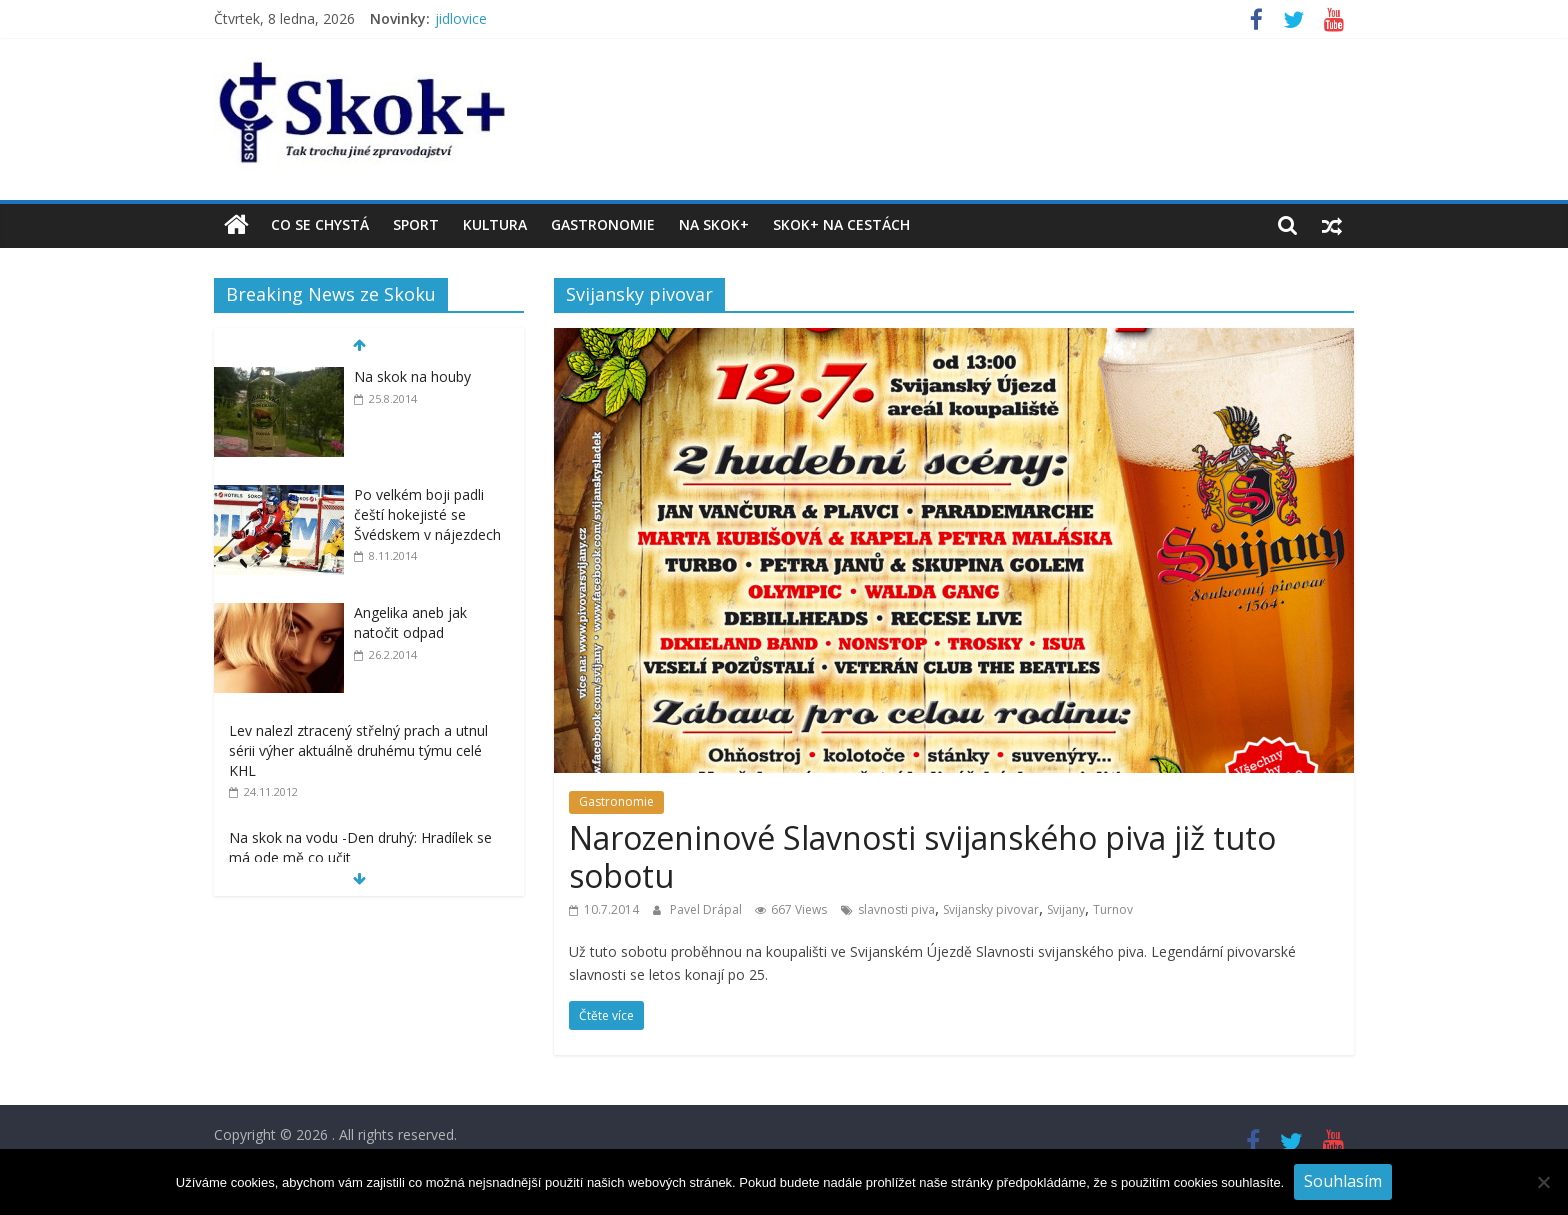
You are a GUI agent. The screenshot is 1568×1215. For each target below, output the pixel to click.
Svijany (1066, 909)
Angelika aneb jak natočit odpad (410, 622)
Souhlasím (1343, 1181)
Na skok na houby (412, 376)
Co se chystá (320, 224)
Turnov (1113, 909)
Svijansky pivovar (991, 909)
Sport (416, 224)
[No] (1543, 1182)
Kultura (495, 224)
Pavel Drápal (707, 909)
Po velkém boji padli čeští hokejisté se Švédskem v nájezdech (427, 514)
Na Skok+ (714, 224)
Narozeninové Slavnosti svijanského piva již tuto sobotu (922, 856)
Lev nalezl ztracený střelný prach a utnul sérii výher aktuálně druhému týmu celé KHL (358, 750)
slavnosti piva (896, 909)
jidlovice (461, 18)
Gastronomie (603, 224)
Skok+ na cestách (841, 224)
